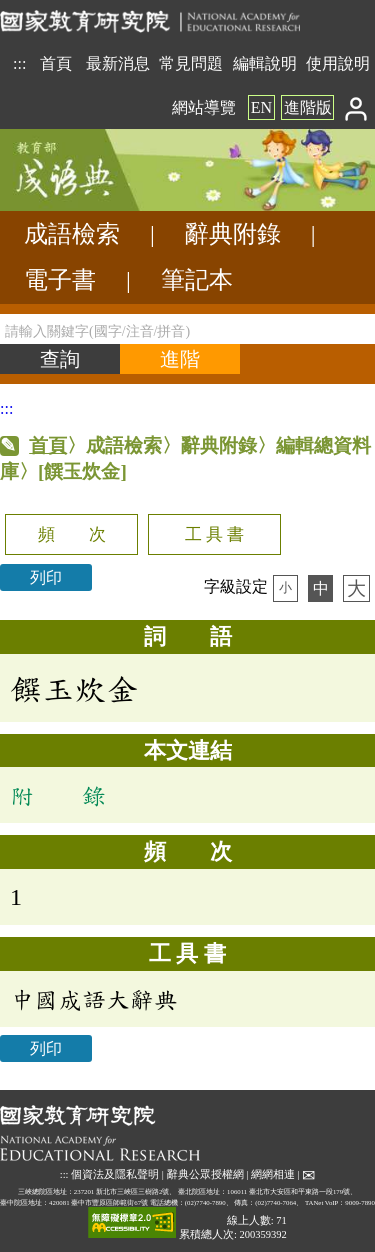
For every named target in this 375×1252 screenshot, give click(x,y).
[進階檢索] (180, 359)
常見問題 (191, 63)
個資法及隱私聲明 (115, 1174)
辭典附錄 (233, 234)
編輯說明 (265, 63)
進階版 (308, 107)
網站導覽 (204, 107)
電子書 (60, 280)
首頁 (56, 63)
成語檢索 (72, 234)
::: (19, 63)
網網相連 (273, 1174)
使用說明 (338, 63)
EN (261, 107)
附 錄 (58, 795)
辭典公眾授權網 (205, 1174)
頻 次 (72, 534)
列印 (46, 577)
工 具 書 (214, 534)
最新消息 (118, 63)
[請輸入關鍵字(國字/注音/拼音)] (187, 329)
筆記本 (197, 280)
